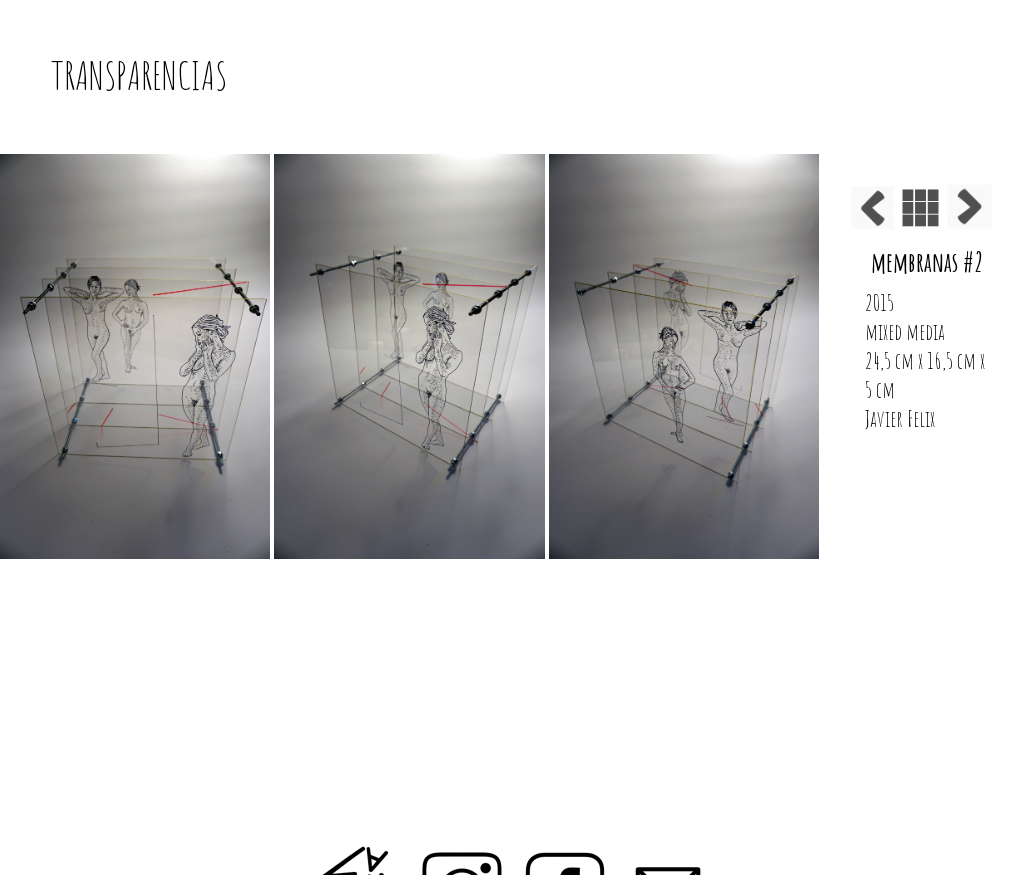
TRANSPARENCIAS (139, 75)
